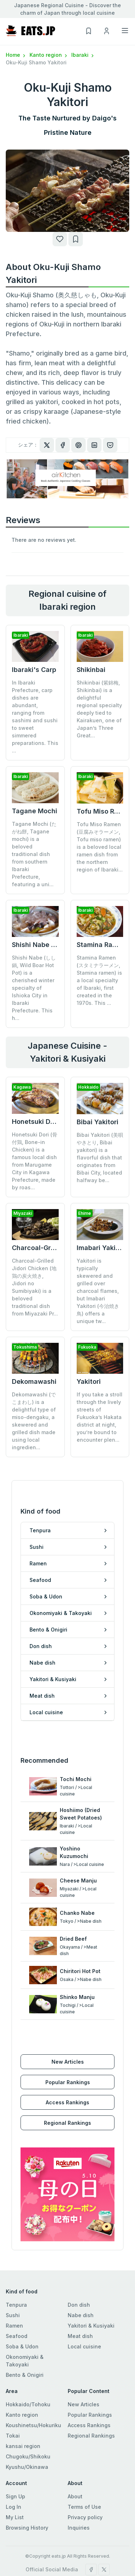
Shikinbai (91, 669)
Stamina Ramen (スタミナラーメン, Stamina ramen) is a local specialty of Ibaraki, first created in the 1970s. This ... (99, 980)
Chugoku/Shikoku (28, 2420)
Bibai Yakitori (97, 1122)
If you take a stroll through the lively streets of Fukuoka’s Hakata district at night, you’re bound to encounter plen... (99, 1386)
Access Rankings (67, 2066)
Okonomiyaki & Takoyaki (25, 2324)
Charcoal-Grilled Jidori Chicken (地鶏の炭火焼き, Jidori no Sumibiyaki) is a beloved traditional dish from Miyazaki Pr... (35, 1287)
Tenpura (16, 2268)
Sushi (13, 2278)
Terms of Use (84, 2470)
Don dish (79, 2268)
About (75, 2460)
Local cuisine (84, 2310)
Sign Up (15, 2460)
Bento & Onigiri (25, 2338)
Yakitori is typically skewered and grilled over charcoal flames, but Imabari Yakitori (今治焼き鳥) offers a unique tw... (98, 1291)
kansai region (23, 2409)
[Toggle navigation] (125, 30)
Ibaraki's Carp (34, 669)
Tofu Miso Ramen (104, 811)
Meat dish (80, 2299)
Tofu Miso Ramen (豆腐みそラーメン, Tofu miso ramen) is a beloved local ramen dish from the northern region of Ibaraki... (100, 847)
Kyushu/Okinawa (27, 2430)
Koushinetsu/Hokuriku (33, 2388)
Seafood (16, 2299)
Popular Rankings (67, 2045)
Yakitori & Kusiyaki (91, 2289)
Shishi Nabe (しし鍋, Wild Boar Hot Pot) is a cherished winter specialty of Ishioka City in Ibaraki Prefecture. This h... (34, 988)
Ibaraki (83, 55)
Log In (13, 2470)
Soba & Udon (22, 2310)
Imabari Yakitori (101, 1248)
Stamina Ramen (101, 944)
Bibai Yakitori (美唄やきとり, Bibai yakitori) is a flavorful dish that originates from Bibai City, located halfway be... (100, 1157)
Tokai (13, 2399)
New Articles (67, 2025)
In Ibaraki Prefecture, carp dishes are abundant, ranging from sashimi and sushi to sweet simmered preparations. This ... (35, 717)
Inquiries (79, 2491)
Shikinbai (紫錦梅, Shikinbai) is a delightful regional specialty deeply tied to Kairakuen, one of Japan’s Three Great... (99, 709)
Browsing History (27, 2491)
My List (15, 2480)
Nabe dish (81, 2278)
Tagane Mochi (34, 811)
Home (16, 55)
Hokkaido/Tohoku (28, 2368)
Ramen (14, 2289)
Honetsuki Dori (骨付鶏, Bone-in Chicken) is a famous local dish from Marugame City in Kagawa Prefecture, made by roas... (34, 1160)
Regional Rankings (67, 2086)
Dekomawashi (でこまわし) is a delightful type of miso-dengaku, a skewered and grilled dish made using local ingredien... (34, 1389)
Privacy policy (85, 2480)
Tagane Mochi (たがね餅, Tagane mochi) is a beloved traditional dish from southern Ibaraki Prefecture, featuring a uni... (34, 854)
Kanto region (49, 55)
